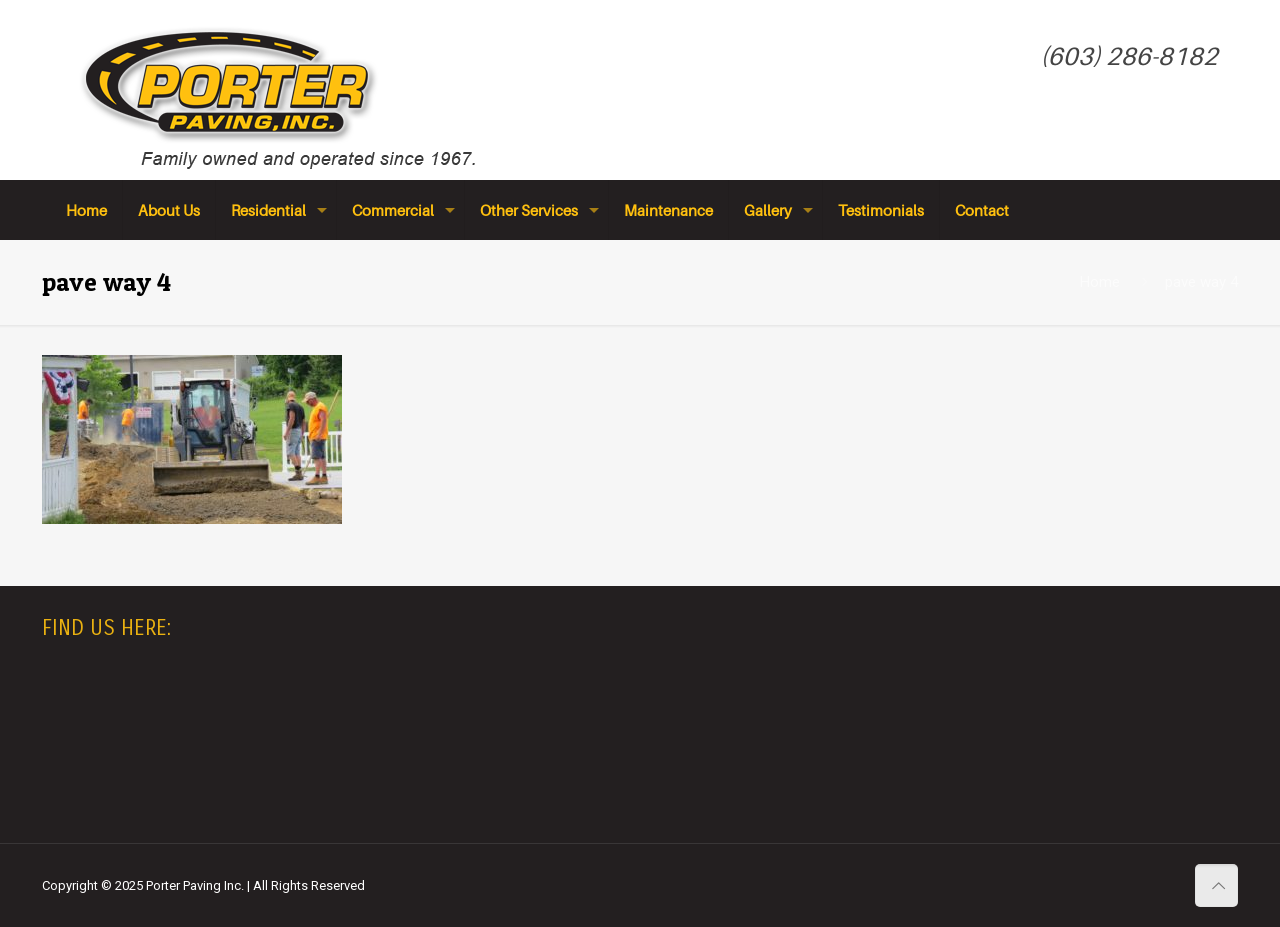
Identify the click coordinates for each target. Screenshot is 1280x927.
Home (1100, 282)
